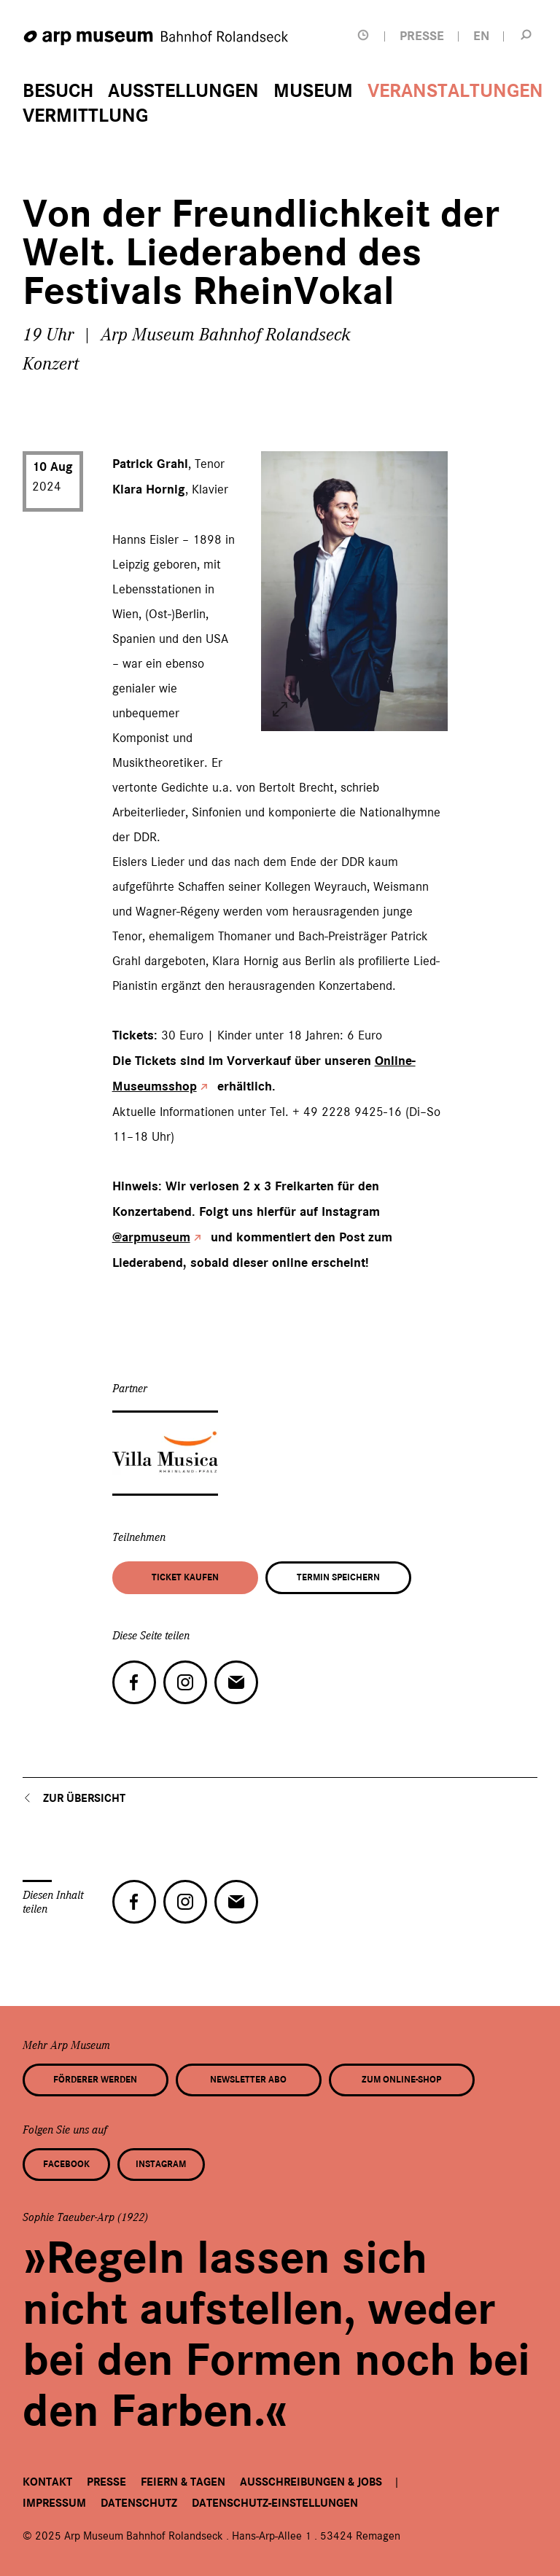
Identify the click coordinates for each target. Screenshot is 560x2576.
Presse (106, 2482)
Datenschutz (139, 2503)
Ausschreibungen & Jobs (311, 2482)
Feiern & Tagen (183, 2482)
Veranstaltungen (455, 91)
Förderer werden (95, 2079)
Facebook (66, 2164)
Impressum (54, 2503)
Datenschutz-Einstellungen (275, 2503)
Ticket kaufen (185, 1577)
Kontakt (47, 2482)
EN (481, 36)
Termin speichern (338, 1577)
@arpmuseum (151, 1237)
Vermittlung (85, 116)
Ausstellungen (183, 91)
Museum (313, 91)
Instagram (161, 2164)
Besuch (58, 91)
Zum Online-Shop (401, 2079)
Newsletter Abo (248, 2079)
